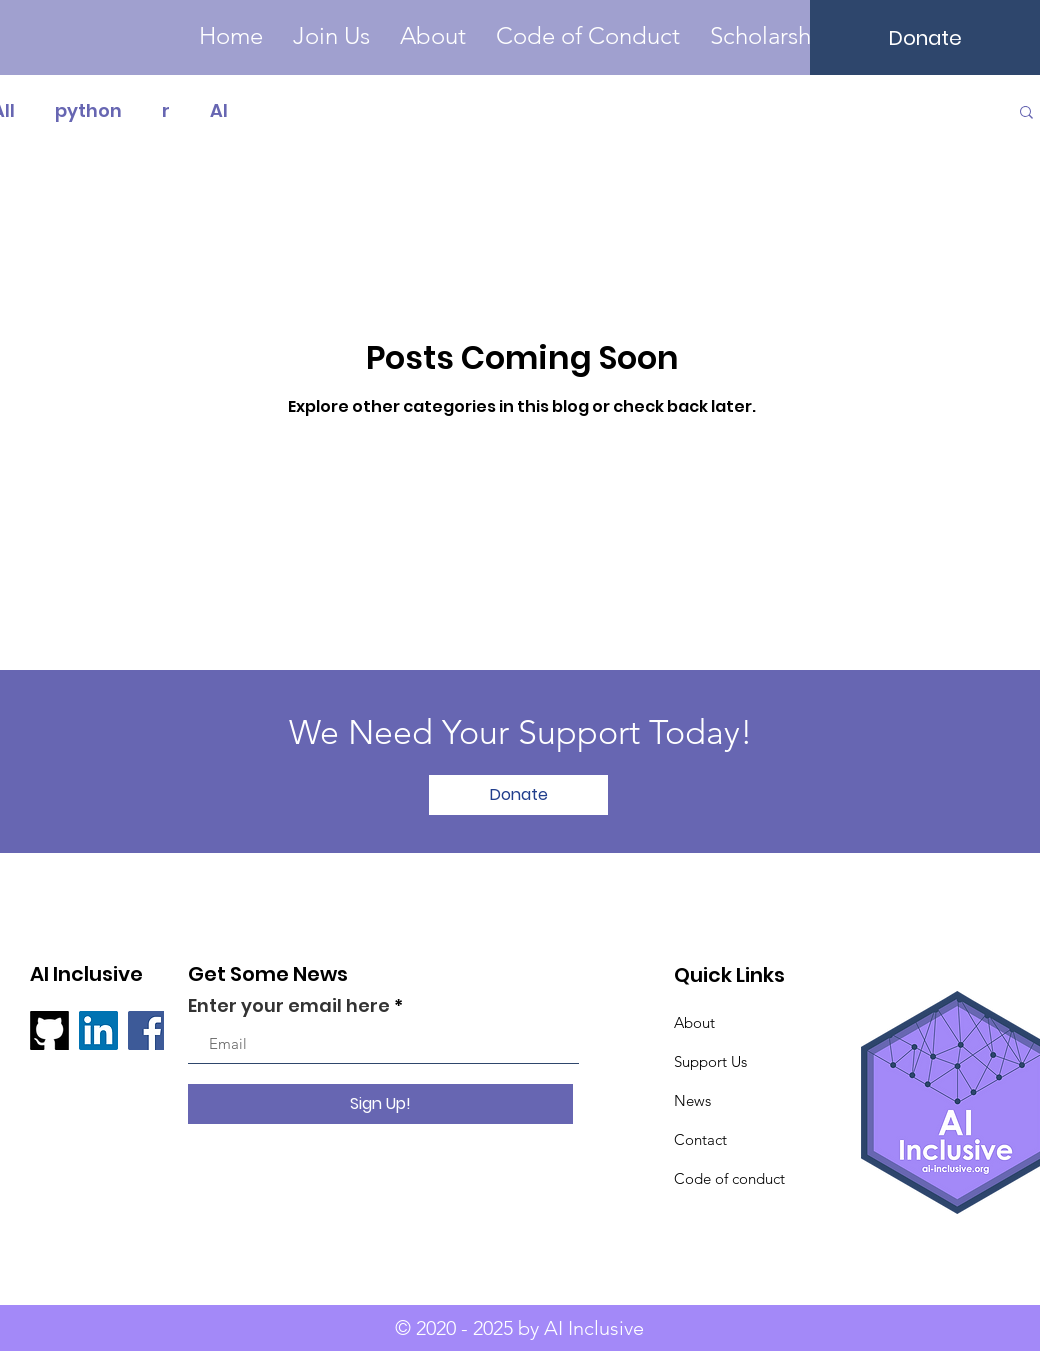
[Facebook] (147, 1030)
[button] (776, 36)
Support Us (710, 1061)
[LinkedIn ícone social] (98, 1030)
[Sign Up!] (380, 1104)
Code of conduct (729, 1178)
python (88, 110)
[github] (49, 1030)
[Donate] (925, 37)
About (694, 1022)
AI (219, 110)
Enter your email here (289, 1006)
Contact (700, 1139)
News (692, 1100)
